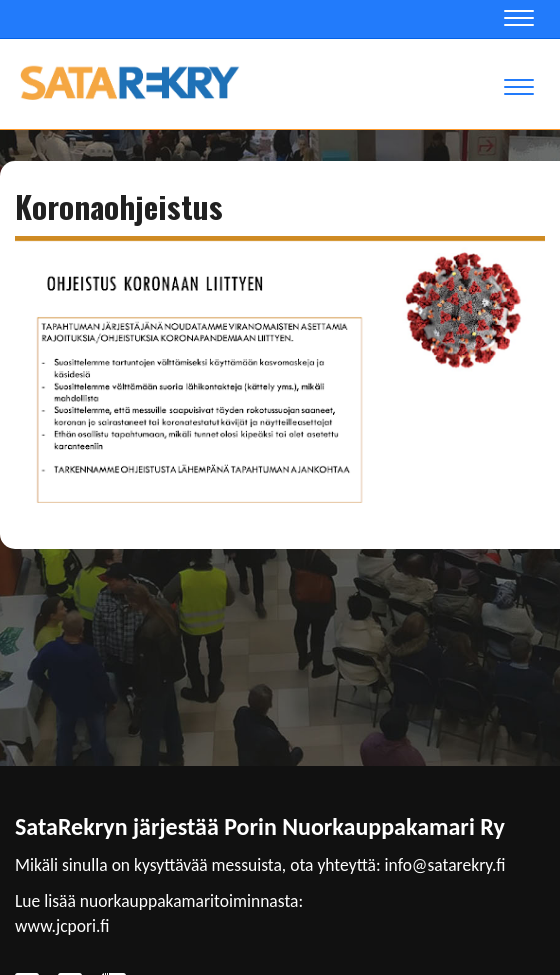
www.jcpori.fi (62, 926)
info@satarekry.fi (445, 865)
